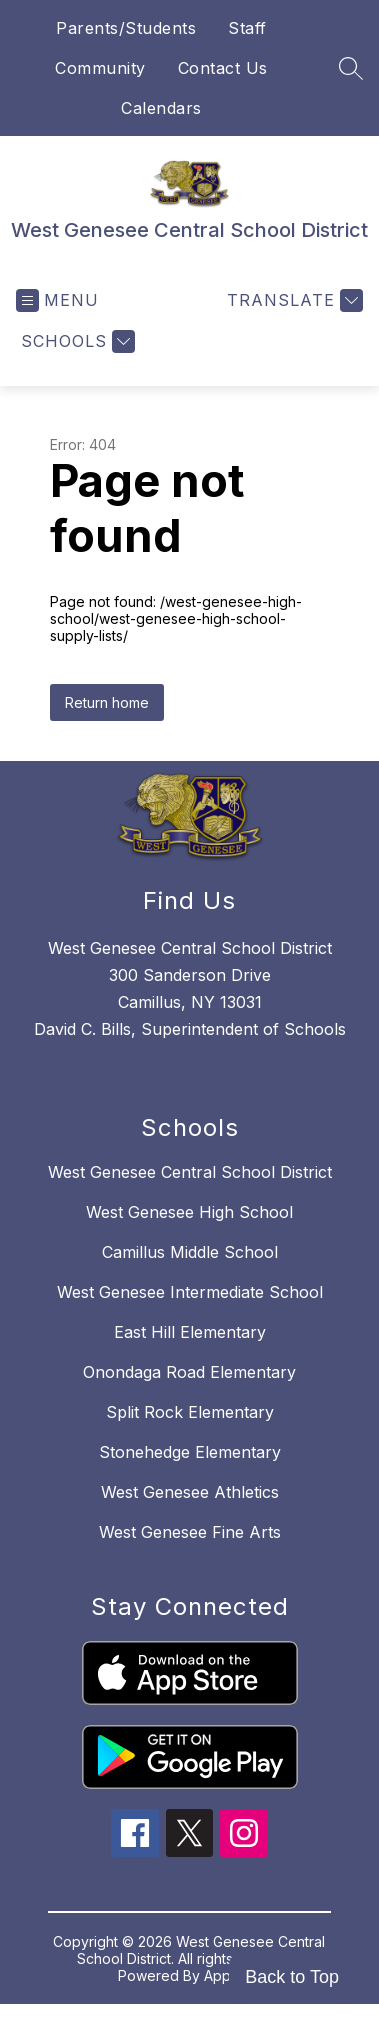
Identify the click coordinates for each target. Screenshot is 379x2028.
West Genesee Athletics (190, 1492)
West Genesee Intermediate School (190, 1292)
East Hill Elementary (190, 1332)
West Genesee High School (189, 1212)
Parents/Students (126, 28)
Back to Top (292, 1977)
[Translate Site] (292, 300)
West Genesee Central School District (190, 1172)
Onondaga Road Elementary (189, 1372)
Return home (107, 702)
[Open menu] (57, 300)
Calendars (161, 108)
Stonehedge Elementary (190, 1452)
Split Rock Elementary (190, 1412)
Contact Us (223, 68)
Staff (247, 28)
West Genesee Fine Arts (190, 1532)
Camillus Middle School (190, 1252)
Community (100, 68)
